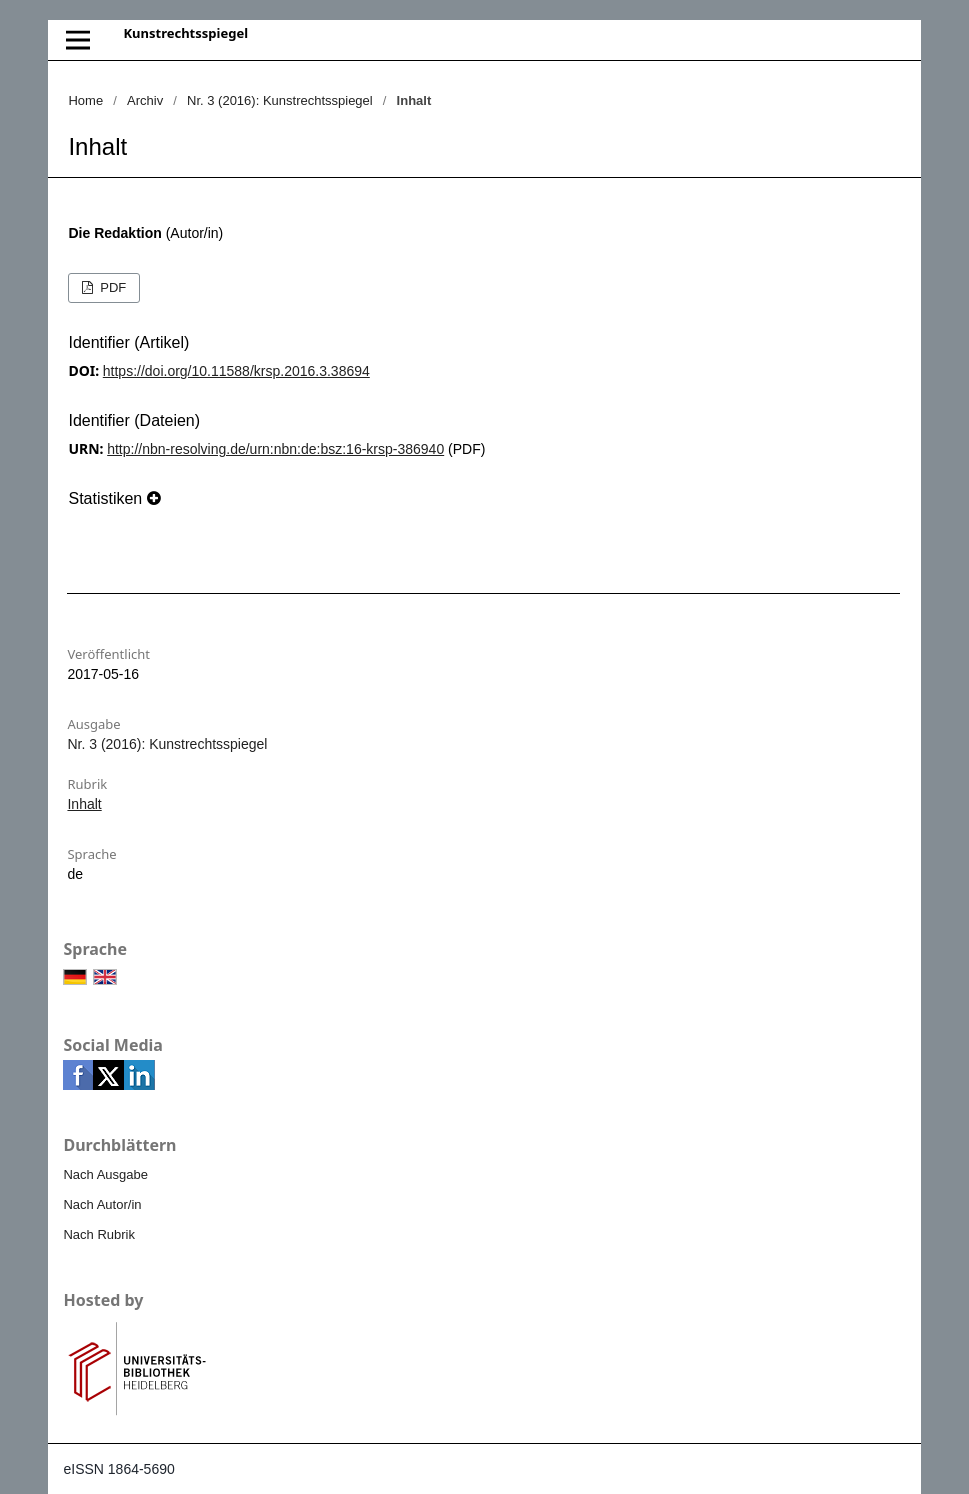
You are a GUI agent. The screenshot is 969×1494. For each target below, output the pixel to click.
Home (85, 100)
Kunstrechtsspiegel (185, 33)
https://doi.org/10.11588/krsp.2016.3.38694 (236, 371)
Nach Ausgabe (105, 1174)
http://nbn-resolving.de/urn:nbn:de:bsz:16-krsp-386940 (275, 449)
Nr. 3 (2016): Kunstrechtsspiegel (280, 100)
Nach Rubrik (99, 1234)
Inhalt (84, 804)
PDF (112, 287)
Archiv (145, 100)
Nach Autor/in (102, 1204)
